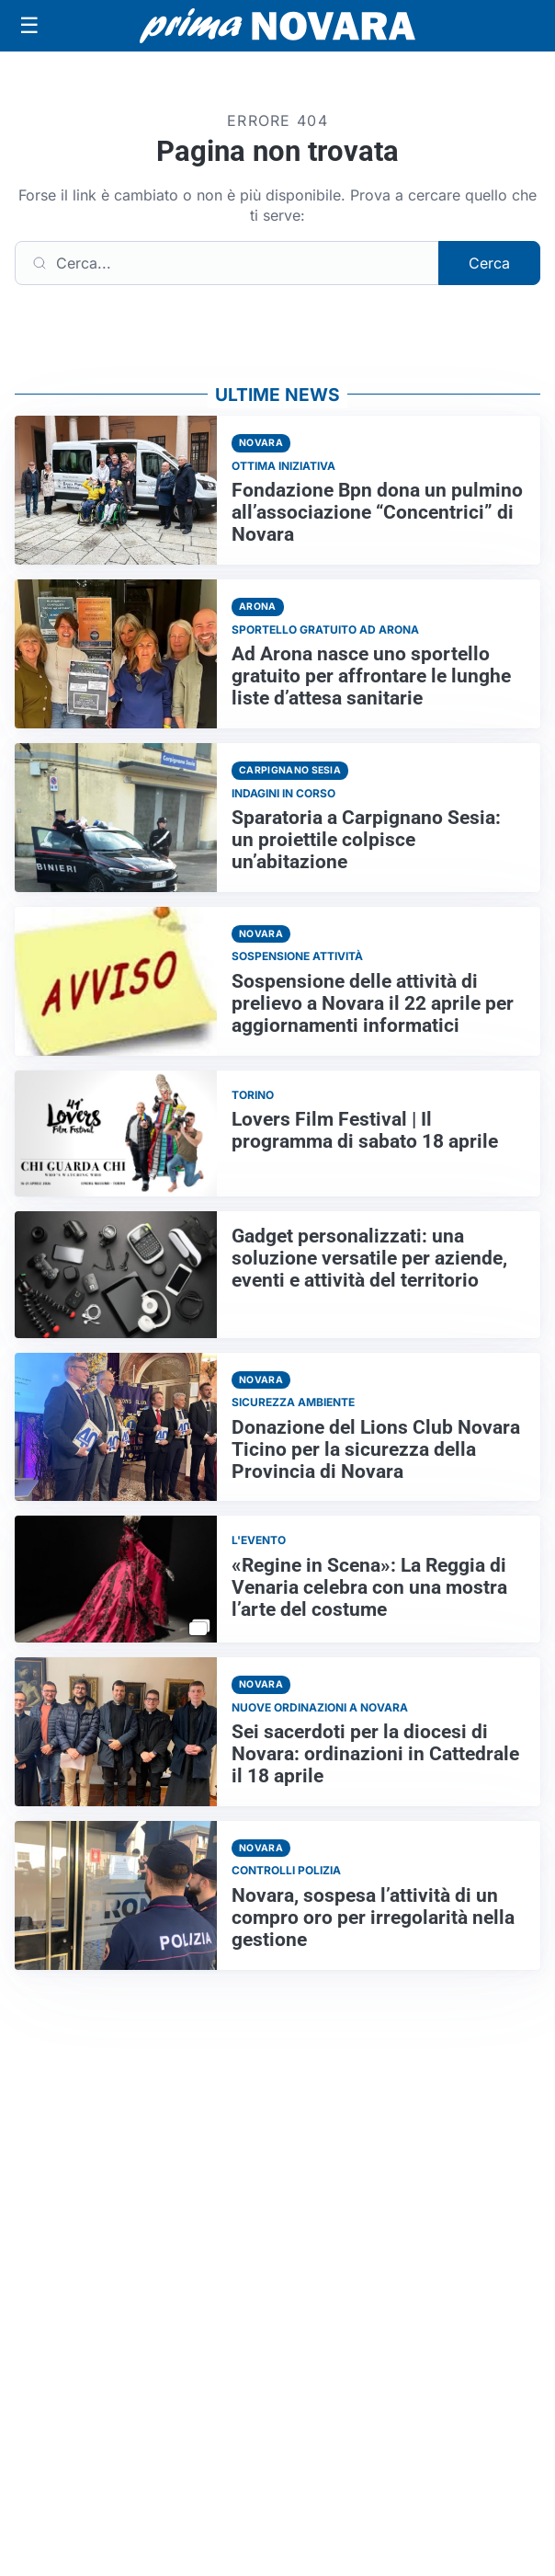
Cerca (489, 263)
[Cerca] (227, 263)
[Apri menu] (29, 26)
